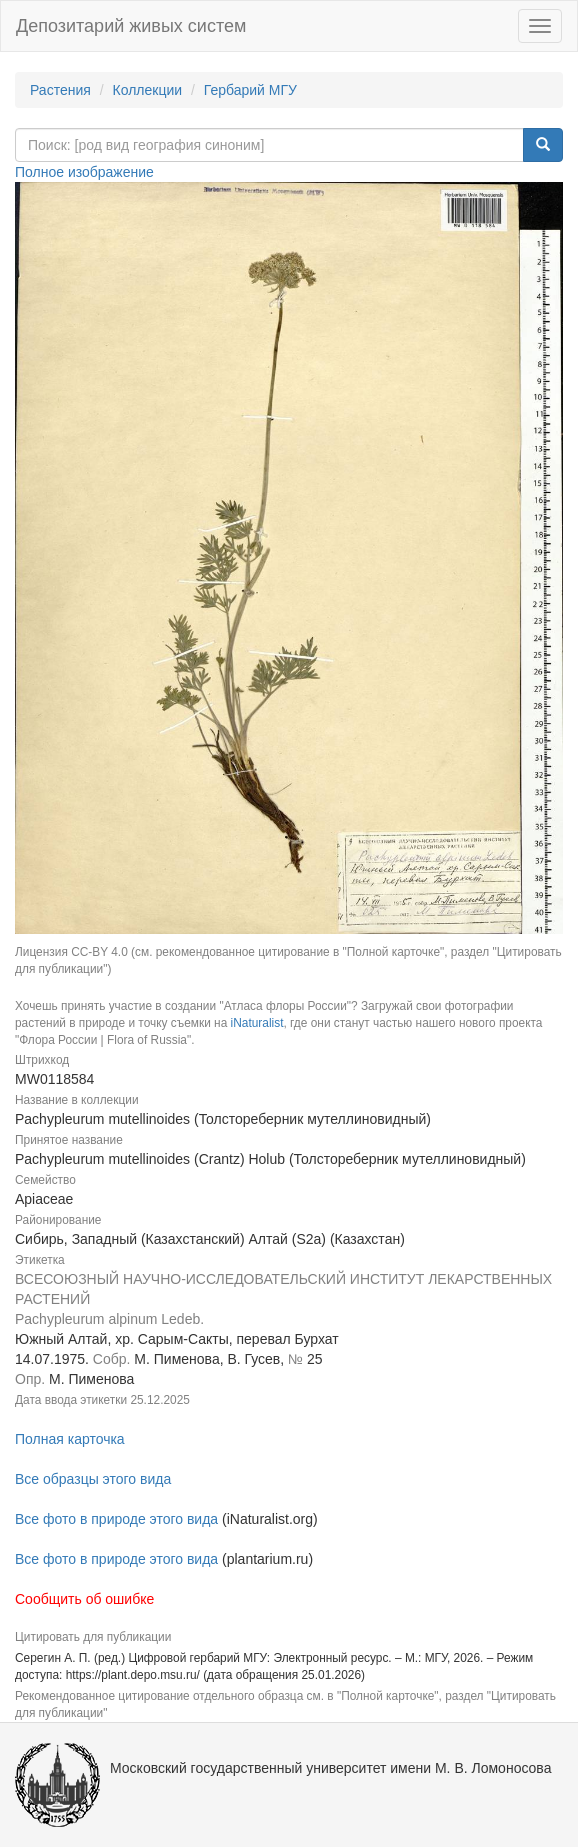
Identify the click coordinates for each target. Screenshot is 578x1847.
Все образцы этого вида (93, 1479)
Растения (60, 90)
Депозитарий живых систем (131, 26)
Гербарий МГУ (250, 90)
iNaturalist (257, 1023)
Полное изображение (84, 172)
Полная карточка (70, 1439)
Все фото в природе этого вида (116, 1519)
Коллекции (148, 90)
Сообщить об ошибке (84, 1599)
